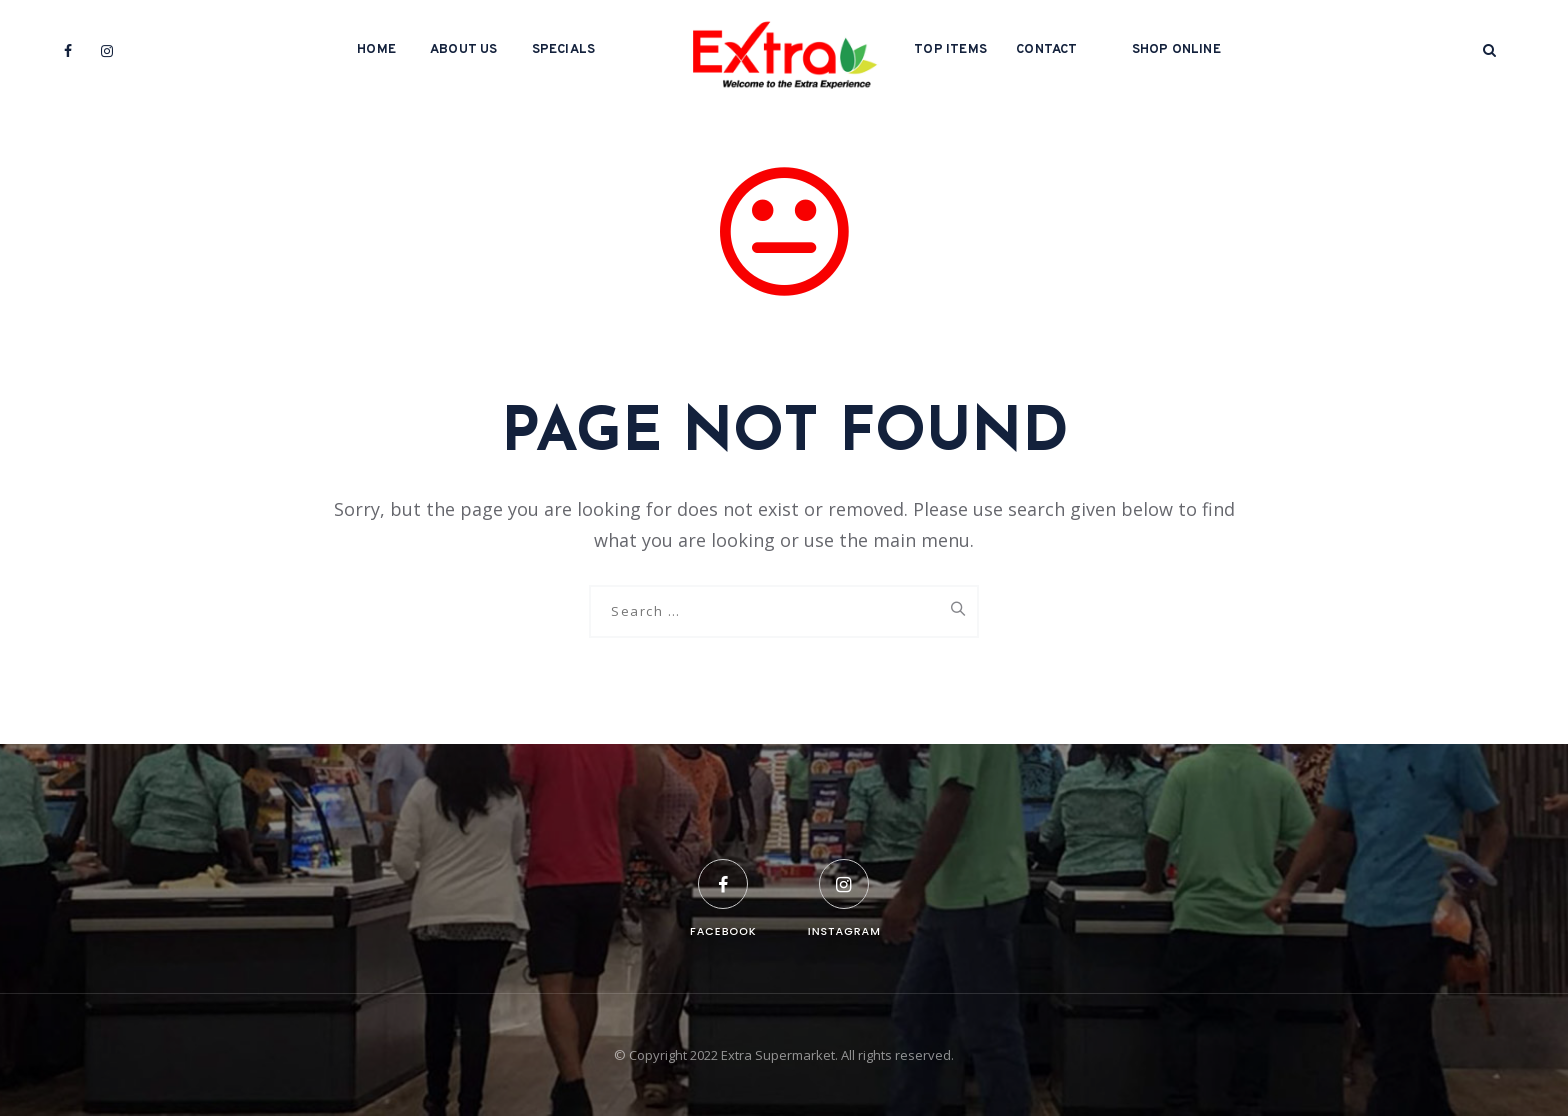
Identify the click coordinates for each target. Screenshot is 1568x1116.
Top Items (950, 50)
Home (376, 50)
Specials (564, 50)
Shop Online (1176, 50)
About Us (464, 50)
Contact (1046, 50)
